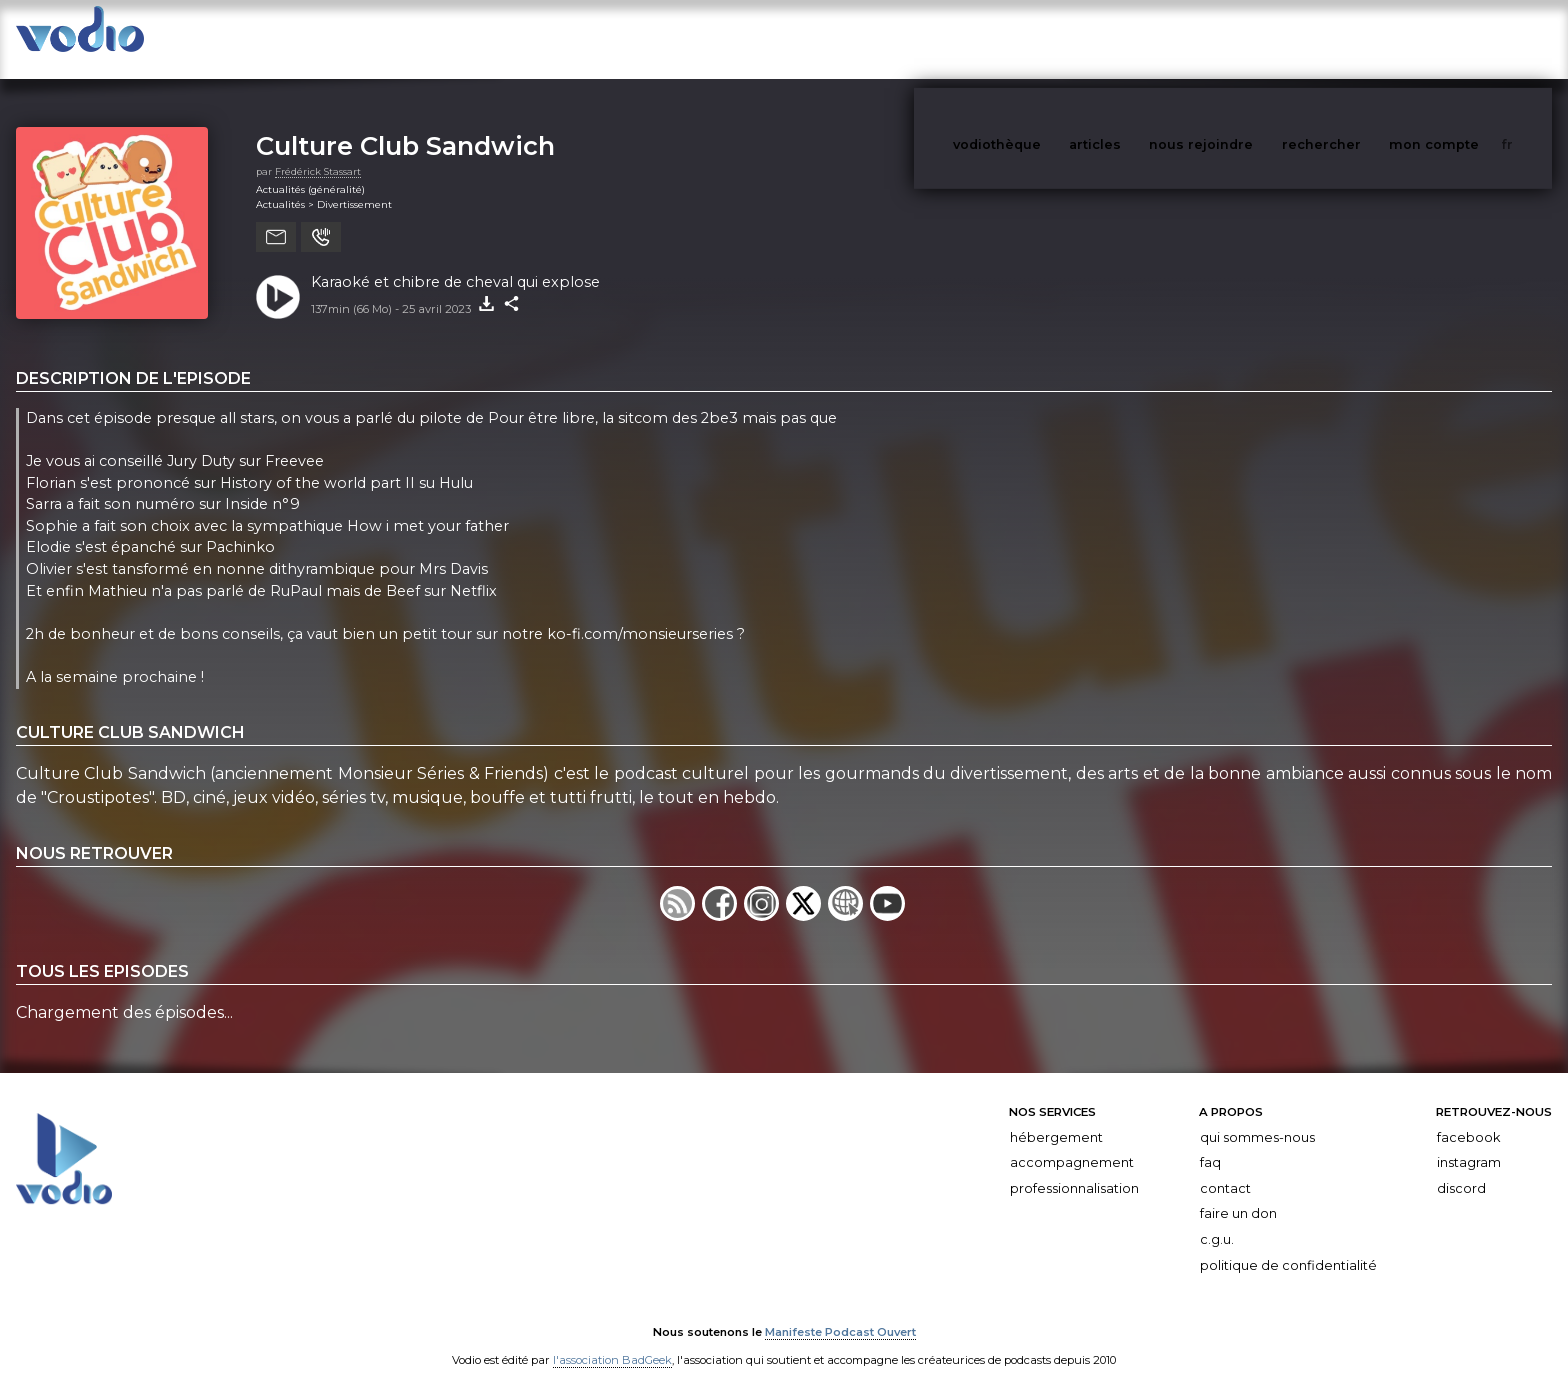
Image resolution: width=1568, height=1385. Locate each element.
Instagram (1469, 1142)
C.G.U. (1217, 1219)
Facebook (1468, 1117)
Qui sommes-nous (1257, 1117)
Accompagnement (1072, 1142)
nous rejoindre (1242, 38)
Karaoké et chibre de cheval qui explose (455, 262)
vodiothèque (1045, 38)
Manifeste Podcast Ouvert (840, 1313)
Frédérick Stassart (318, 151)
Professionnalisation (1074, 1168)
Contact (1225, 1168)
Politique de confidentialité (1288, 1245)
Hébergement (1056, 1117)
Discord (1461, 1168)
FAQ (1210, 1142)
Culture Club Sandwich (405, 125)
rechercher (1358, 38)
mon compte (1467, 38)
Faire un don (1238, 1193)
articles (1140, 38)
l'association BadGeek (612, 1341)
